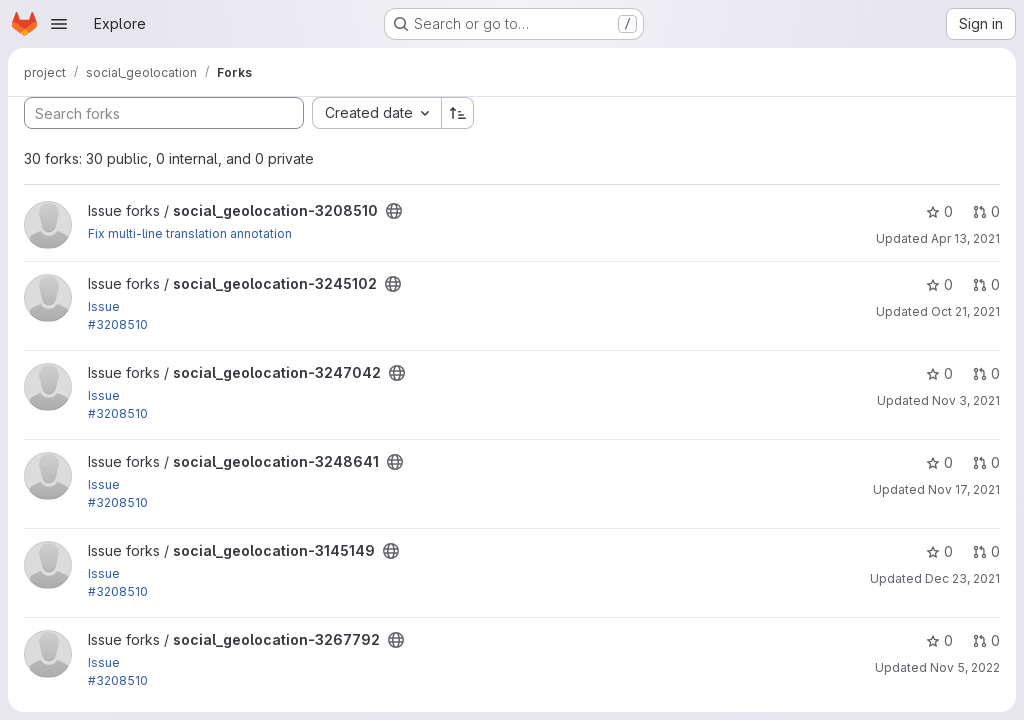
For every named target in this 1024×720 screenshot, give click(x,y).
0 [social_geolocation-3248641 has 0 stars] (939, 462)
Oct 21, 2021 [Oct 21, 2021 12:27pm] (965, 311)
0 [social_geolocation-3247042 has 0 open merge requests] (986, 373)
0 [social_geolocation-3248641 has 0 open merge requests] (986, 462)
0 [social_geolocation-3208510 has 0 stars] (939, 211)
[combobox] (376, 113)
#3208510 (118, 324)
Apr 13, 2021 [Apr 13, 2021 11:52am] (965, 238)
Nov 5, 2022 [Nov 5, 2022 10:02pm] (965, 667)
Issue (104, 306)
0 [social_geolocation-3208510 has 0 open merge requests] (986, 211)
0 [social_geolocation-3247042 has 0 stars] (939, 373)
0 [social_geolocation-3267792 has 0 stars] (939, 640)
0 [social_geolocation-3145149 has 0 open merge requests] (986, 551)
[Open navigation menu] (59, 24)
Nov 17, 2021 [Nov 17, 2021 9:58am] (964, 489)
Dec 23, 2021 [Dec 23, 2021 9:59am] (962, 578)
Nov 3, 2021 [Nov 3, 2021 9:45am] (966, 400)
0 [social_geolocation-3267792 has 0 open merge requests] (986, 640)
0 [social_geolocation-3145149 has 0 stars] (939, 551)
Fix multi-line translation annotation (190, 233)
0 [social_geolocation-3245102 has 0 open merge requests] (986, 284)
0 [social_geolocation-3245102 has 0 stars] (939, 284)
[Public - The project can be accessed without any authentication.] (394, 211)
